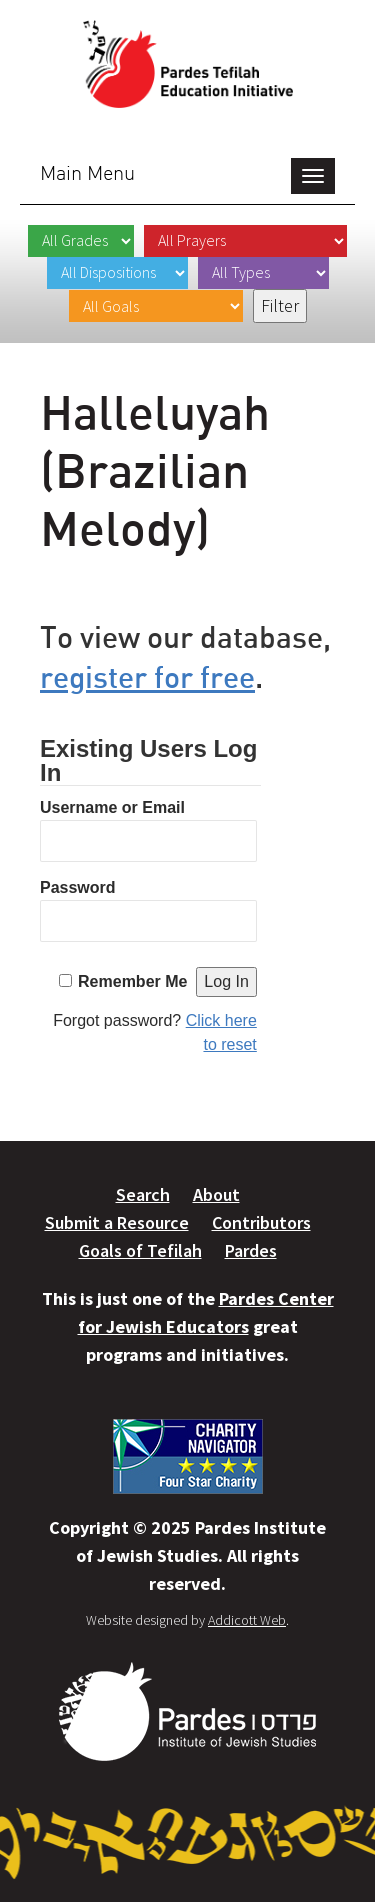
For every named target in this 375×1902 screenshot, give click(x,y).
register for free (147, 676)
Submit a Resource (117, 1222)
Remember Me (132, 981)
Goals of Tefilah (140, 1250)
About (216, 1194)
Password (78, 887)
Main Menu (87, 172)
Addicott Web (247, 1620)
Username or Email (112, 807)
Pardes (251, 1250)
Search (143, 1194)
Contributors (261, 1222)
